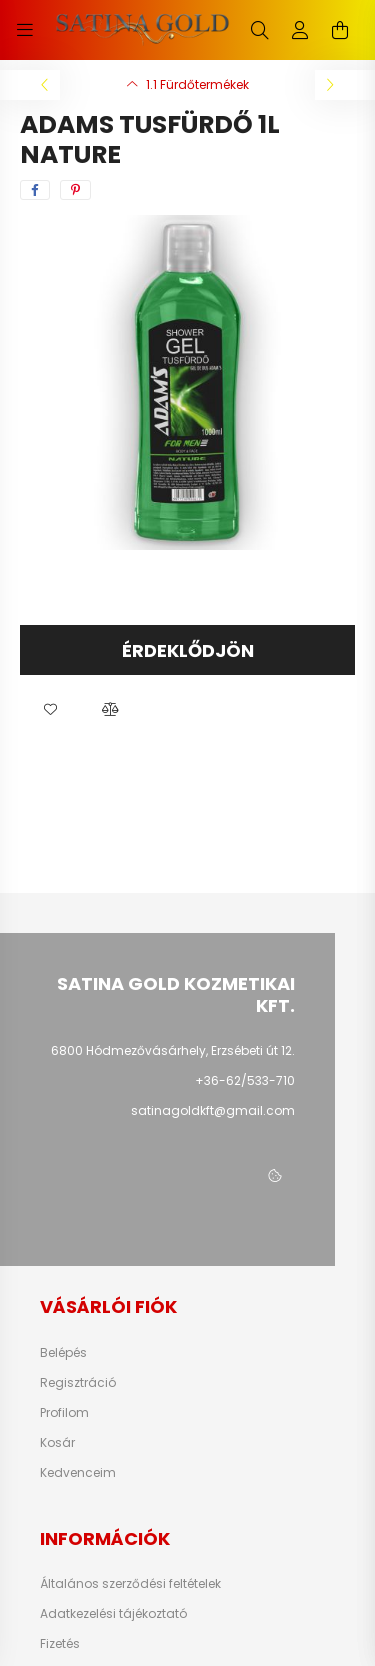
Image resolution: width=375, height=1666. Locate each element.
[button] (50, 710)
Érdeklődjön (188, 650)
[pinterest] (75, 190)
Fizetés (60, 1644)
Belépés (63, 1353)
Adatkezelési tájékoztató (113, 1614)
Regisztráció (78, 1383)
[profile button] (300, 30)
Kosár (57, 1443)
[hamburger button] (25, 30)
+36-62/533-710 (245, 1080)
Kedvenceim (78, 1473)
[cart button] (340, 30)
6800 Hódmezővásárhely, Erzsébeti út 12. (173, 1050)
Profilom (64, 1413)
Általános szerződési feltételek (130, 1584)
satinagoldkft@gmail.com (213, 1110)
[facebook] (35, 190)
